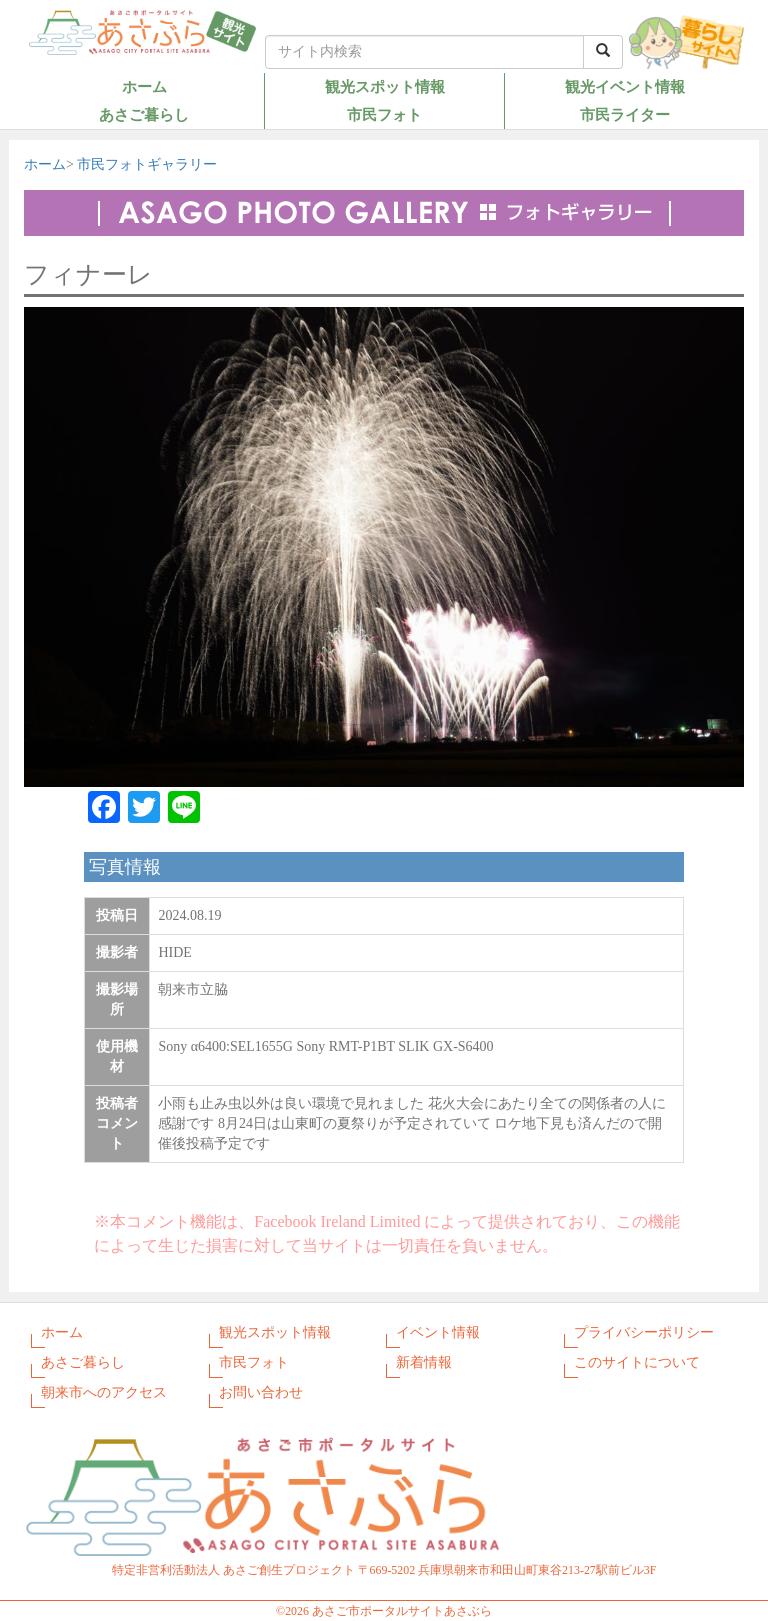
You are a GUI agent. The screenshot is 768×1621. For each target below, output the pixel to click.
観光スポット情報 (385, 86)
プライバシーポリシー (644, 1332)
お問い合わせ (261, 1392)
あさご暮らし (144, 114)
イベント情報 (438, 1332)
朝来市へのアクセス (104, 1392)
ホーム (144, 86)
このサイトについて (637, 1362)
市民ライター (625, 114)
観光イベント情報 (625, 86)
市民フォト (384, 114)
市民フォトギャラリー (147, 164)
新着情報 (424, 1362)
